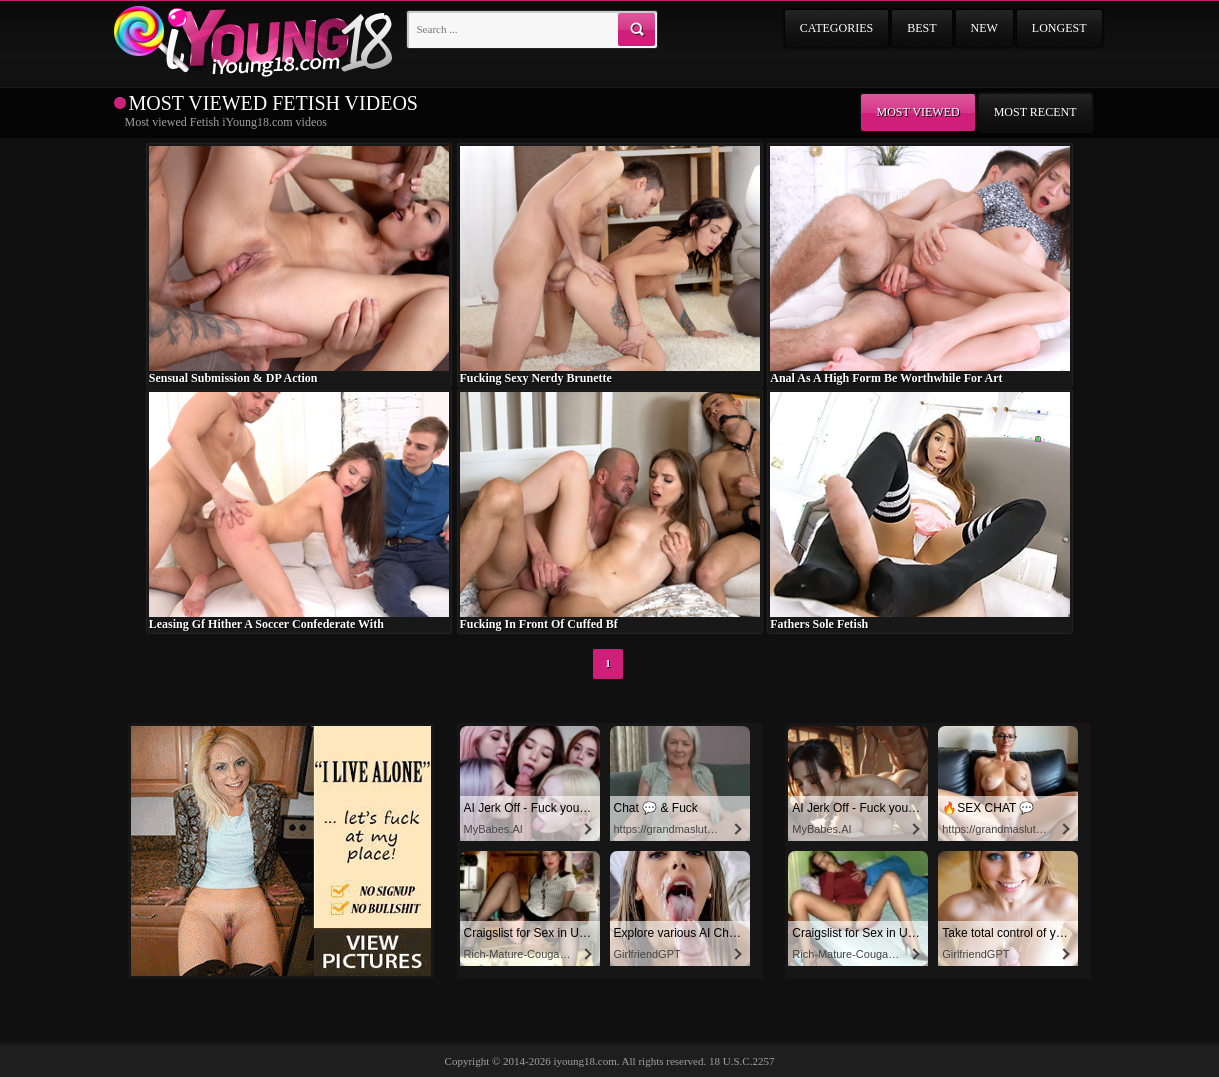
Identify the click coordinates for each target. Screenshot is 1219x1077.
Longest (1059, 28)
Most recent (1035, 112)
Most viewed (917, 112)
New (984, 28)
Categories (836, 28)
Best (921, 28)
